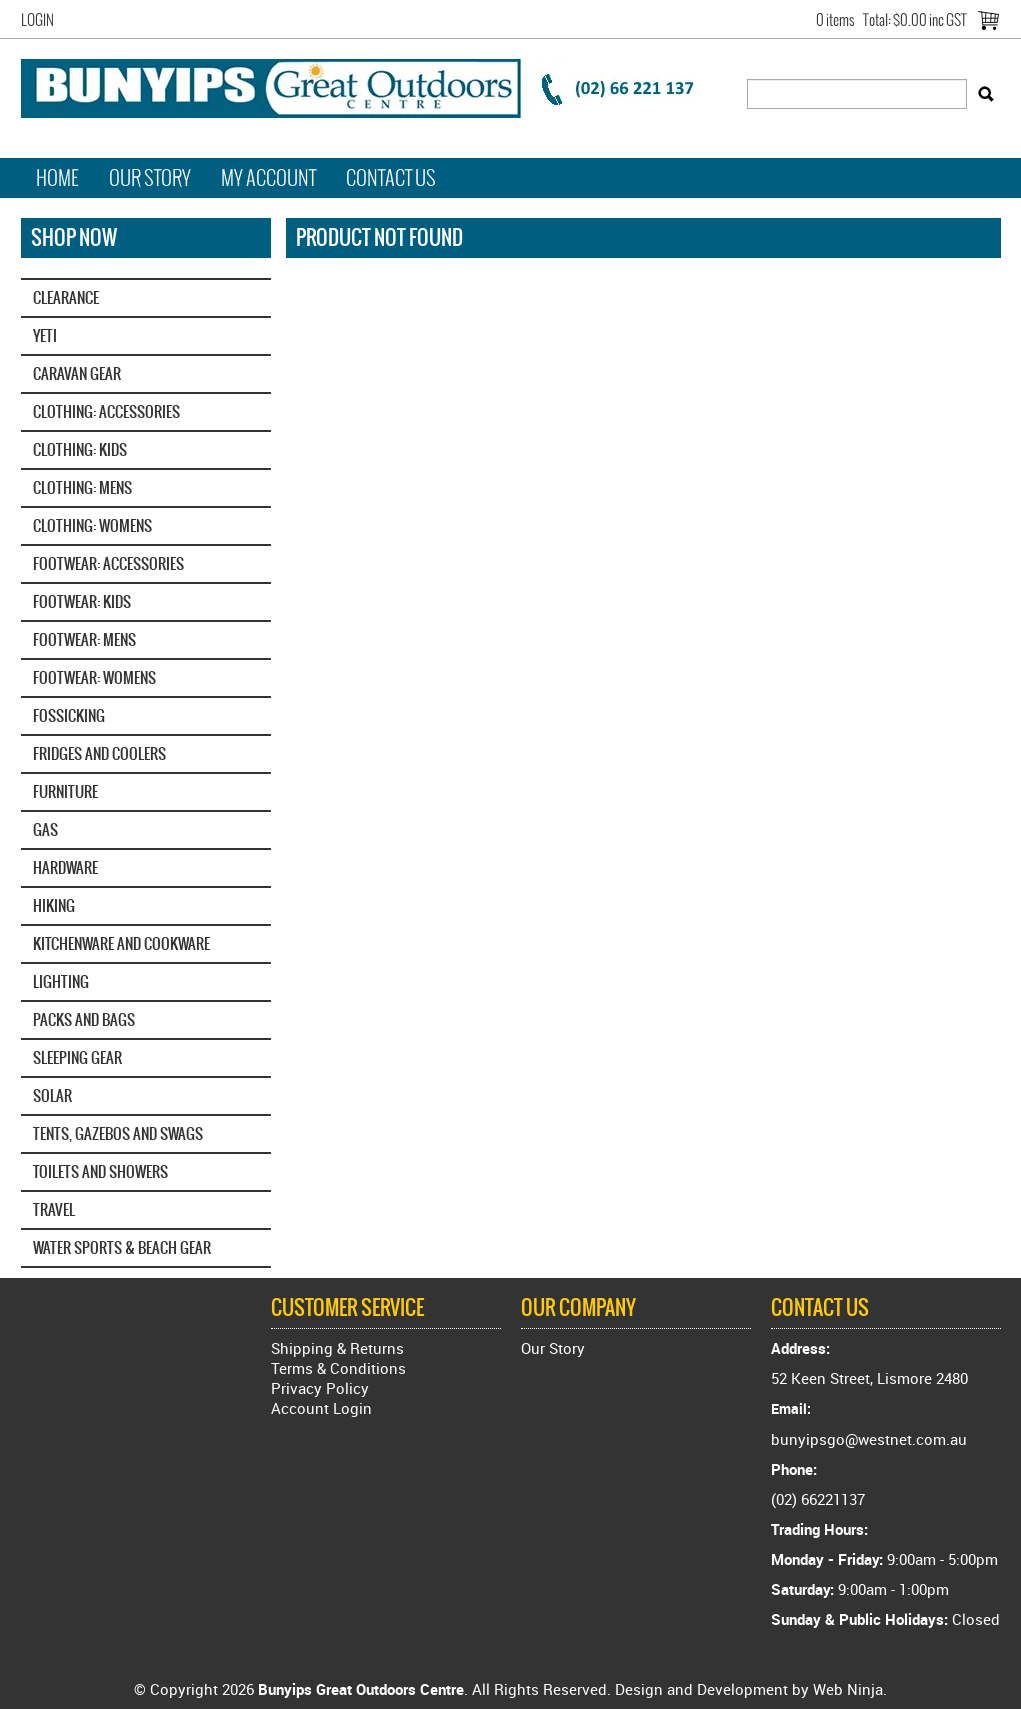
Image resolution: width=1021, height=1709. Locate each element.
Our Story (150, 178)
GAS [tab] (45, 829)
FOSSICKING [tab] (69, 715)
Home (57, 178)
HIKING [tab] (54, 905)
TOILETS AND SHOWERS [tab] (100, 1171)
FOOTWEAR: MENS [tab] (84, 639)
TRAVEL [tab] (54, 1209)
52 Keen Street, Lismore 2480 (869, 1378)
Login (37, 20)
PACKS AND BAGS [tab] (84, 1019)
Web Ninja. (850, 1689)
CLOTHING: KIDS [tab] (80, 449)
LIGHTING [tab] (61, 981)
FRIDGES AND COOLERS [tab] (99, 753)
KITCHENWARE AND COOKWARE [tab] (121, 943)
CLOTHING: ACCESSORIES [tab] (106, 411)
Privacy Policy (320, 1388)
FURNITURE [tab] (65, 791)
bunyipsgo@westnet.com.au (869, 1439)
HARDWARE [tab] (65, 867)
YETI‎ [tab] (45, 335)
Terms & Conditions (338, 1368)
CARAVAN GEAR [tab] (77, 373)
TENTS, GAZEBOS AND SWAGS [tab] (118, 1133)
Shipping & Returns (337, 1348)
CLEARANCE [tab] (66, 297)
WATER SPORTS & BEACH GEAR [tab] (122, 1247)
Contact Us (391, 178)
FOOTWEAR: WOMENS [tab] (94, 677)
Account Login (321, 1408)
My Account (268, 178)
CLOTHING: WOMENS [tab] (92, 525)
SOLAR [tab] (52, 1095)
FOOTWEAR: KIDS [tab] (82, 601)
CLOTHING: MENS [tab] (82, 487)
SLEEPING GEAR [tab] (77, 1057)
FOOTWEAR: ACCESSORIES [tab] (108, 563)
